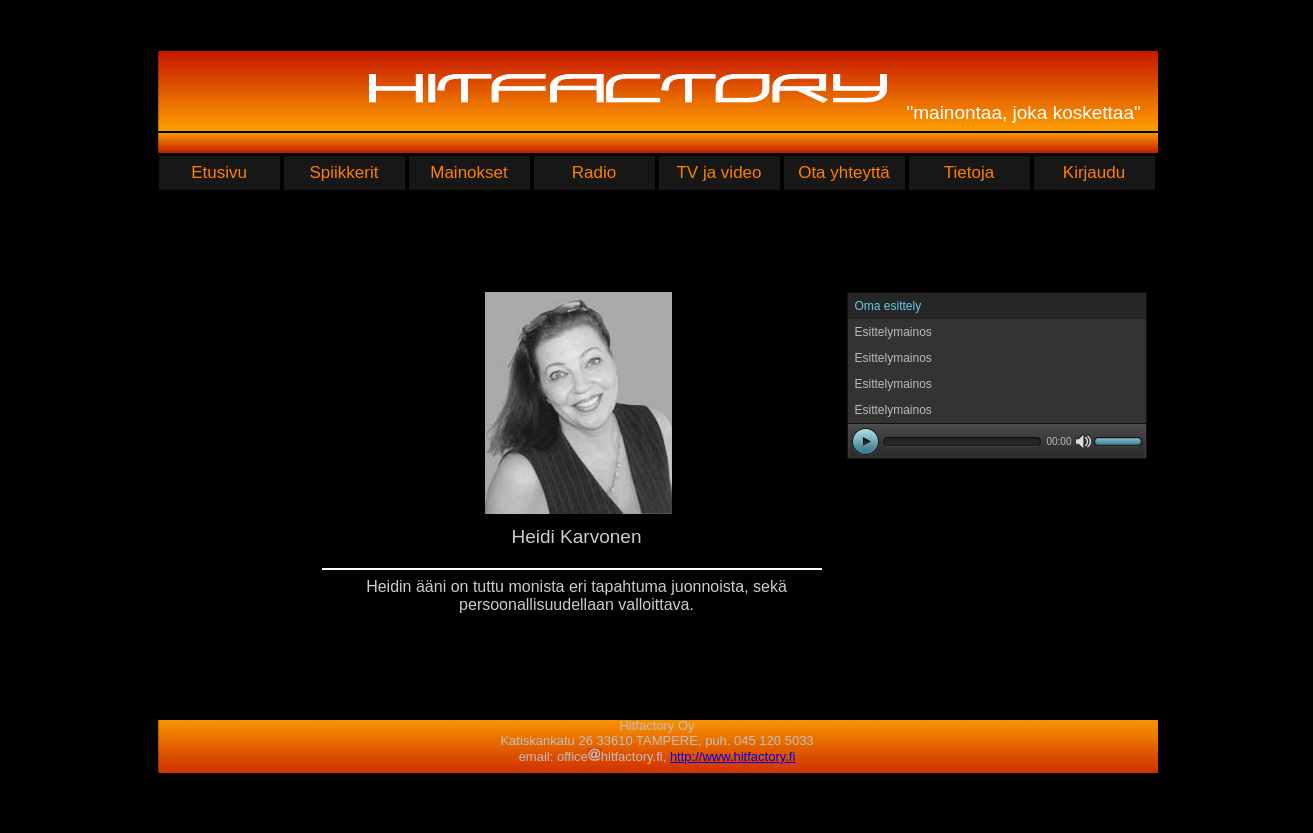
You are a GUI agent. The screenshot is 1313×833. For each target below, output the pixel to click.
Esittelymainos (893, 332)
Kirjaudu (1094, 172)
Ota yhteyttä (844, 172)
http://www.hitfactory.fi (732, 756)
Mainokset (468, 172)
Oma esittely (888, 306)
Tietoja (969, 172)
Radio (594, 172)
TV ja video (718, 172)
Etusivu (219, 172)
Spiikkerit (344, 172)
